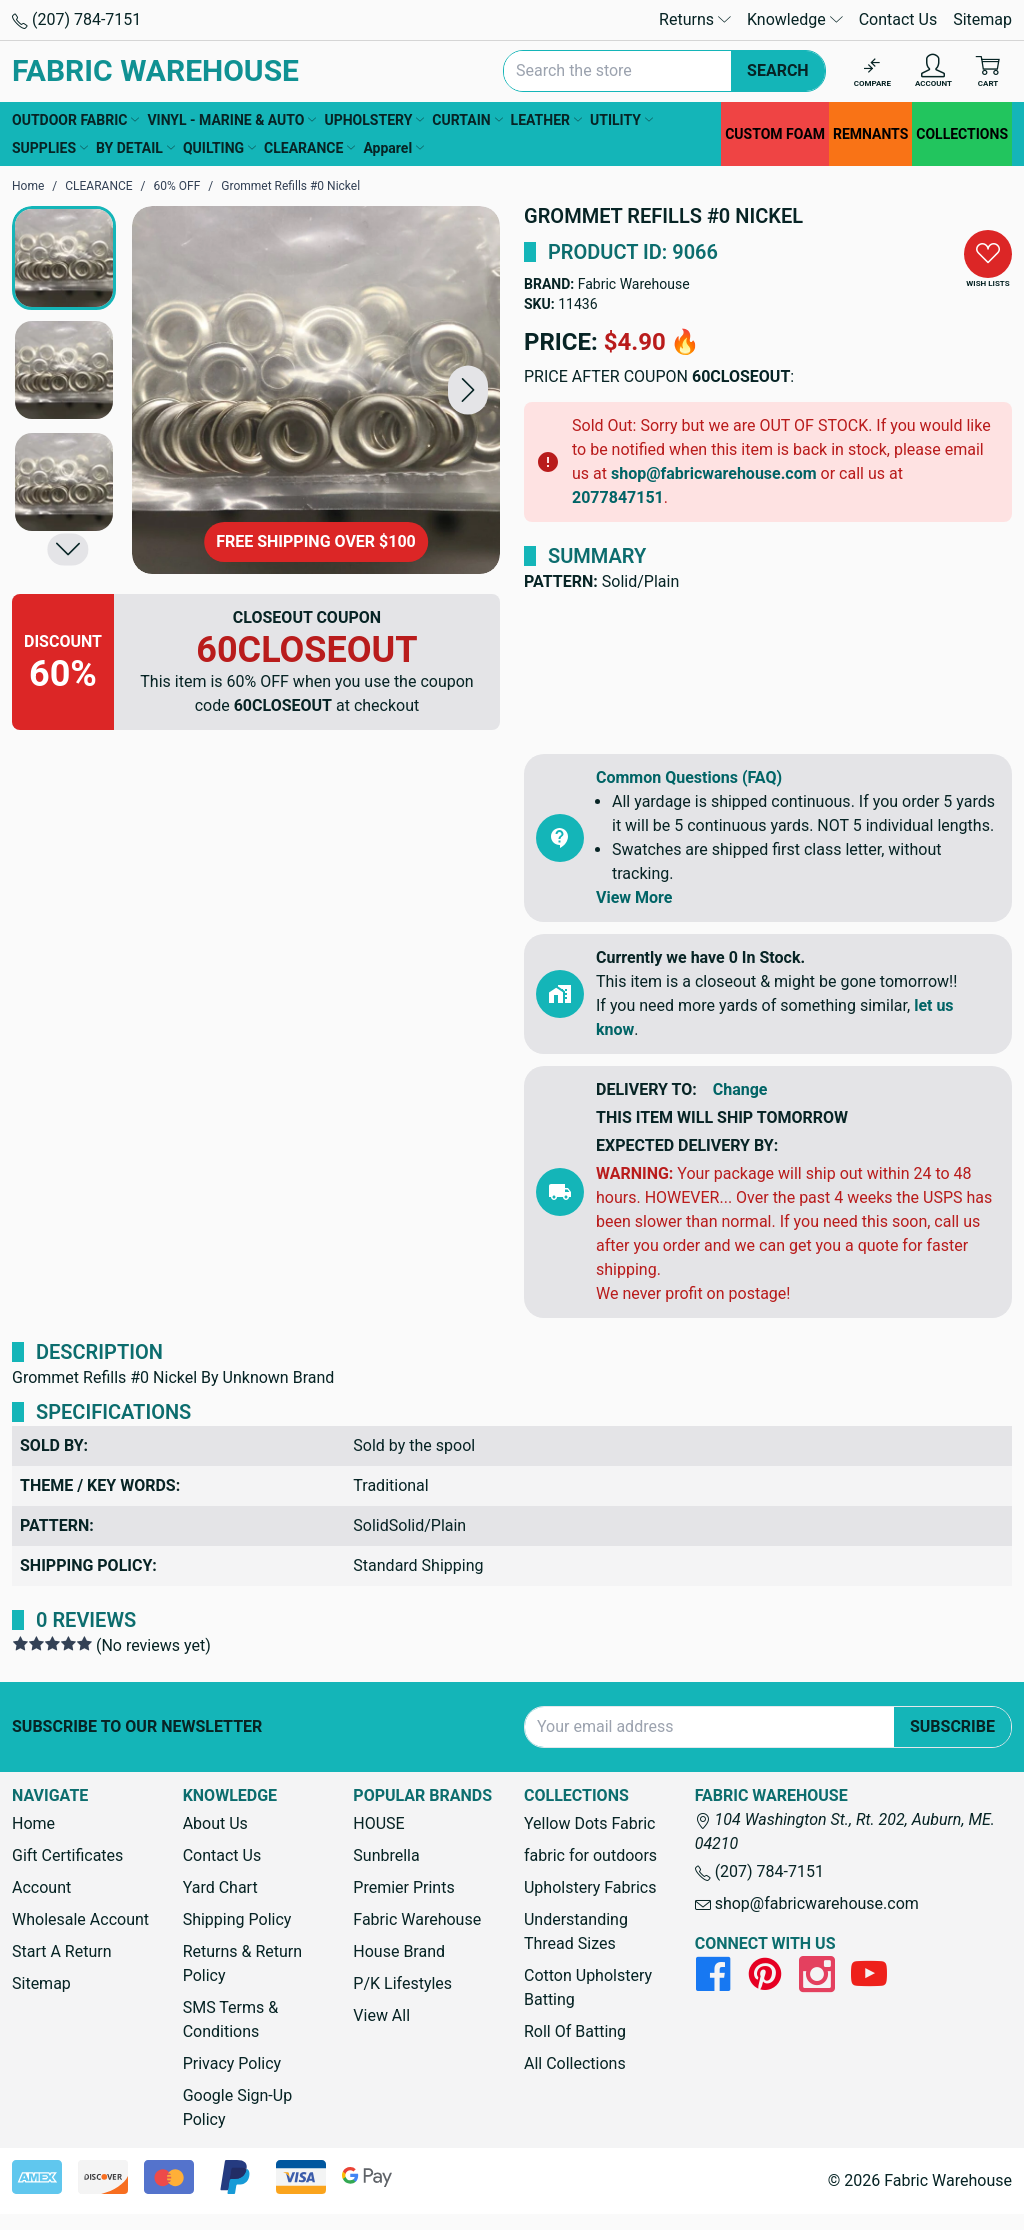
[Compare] (872, 71)
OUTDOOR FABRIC (75, 120)
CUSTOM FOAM (775, 134)
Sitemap (982, 19)
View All (381, 2015)
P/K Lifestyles (402, 1983)
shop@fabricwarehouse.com (714, 473)
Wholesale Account (80, 1919)
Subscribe (952, 1726)
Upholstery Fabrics (590, 1887)
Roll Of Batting (575, 2031)
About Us (215, 1823)
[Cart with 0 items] (988, 71)
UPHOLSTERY (374, 120)
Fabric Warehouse (634, 284)
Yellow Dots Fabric (590, 1823)
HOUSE (378, 1823)
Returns (695, 19)
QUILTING (219, 148)
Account (41, 1887)
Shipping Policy (237, 1919)
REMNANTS (870, 134)
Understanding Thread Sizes (576, 1931)
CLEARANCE (309, 148)
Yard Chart (220, 1887)
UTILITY (621, 120)
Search (778, 70)
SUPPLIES (50, 148)
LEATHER (546, 120)
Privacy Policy (232, 2063)
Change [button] (740, 1089)
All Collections (575, 2063)
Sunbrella (386, 1855)
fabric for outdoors (590, 1855)
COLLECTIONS (962, 134)
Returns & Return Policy (242, 1963)
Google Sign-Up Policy (237, 2107)
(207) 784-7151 (76, 19)
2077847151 (618, 497)
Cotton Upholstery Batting (588, 1987)
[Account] (933, 71)
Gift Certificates (67, 1855)
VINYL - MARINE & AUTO (231, 120)
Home (33, 1823)
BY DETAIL (135, 148)
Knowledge (795, 19)
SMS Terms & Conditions (231, 2019)
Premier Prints (403, 1887)
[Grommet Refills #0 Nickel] (316, 390)
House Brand (399, 1951)
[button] (468, 389)
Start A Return (62, 1951)
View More (634, 897)
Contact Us (898, 19)
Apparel (393, 148)
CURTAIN (467, 120)
